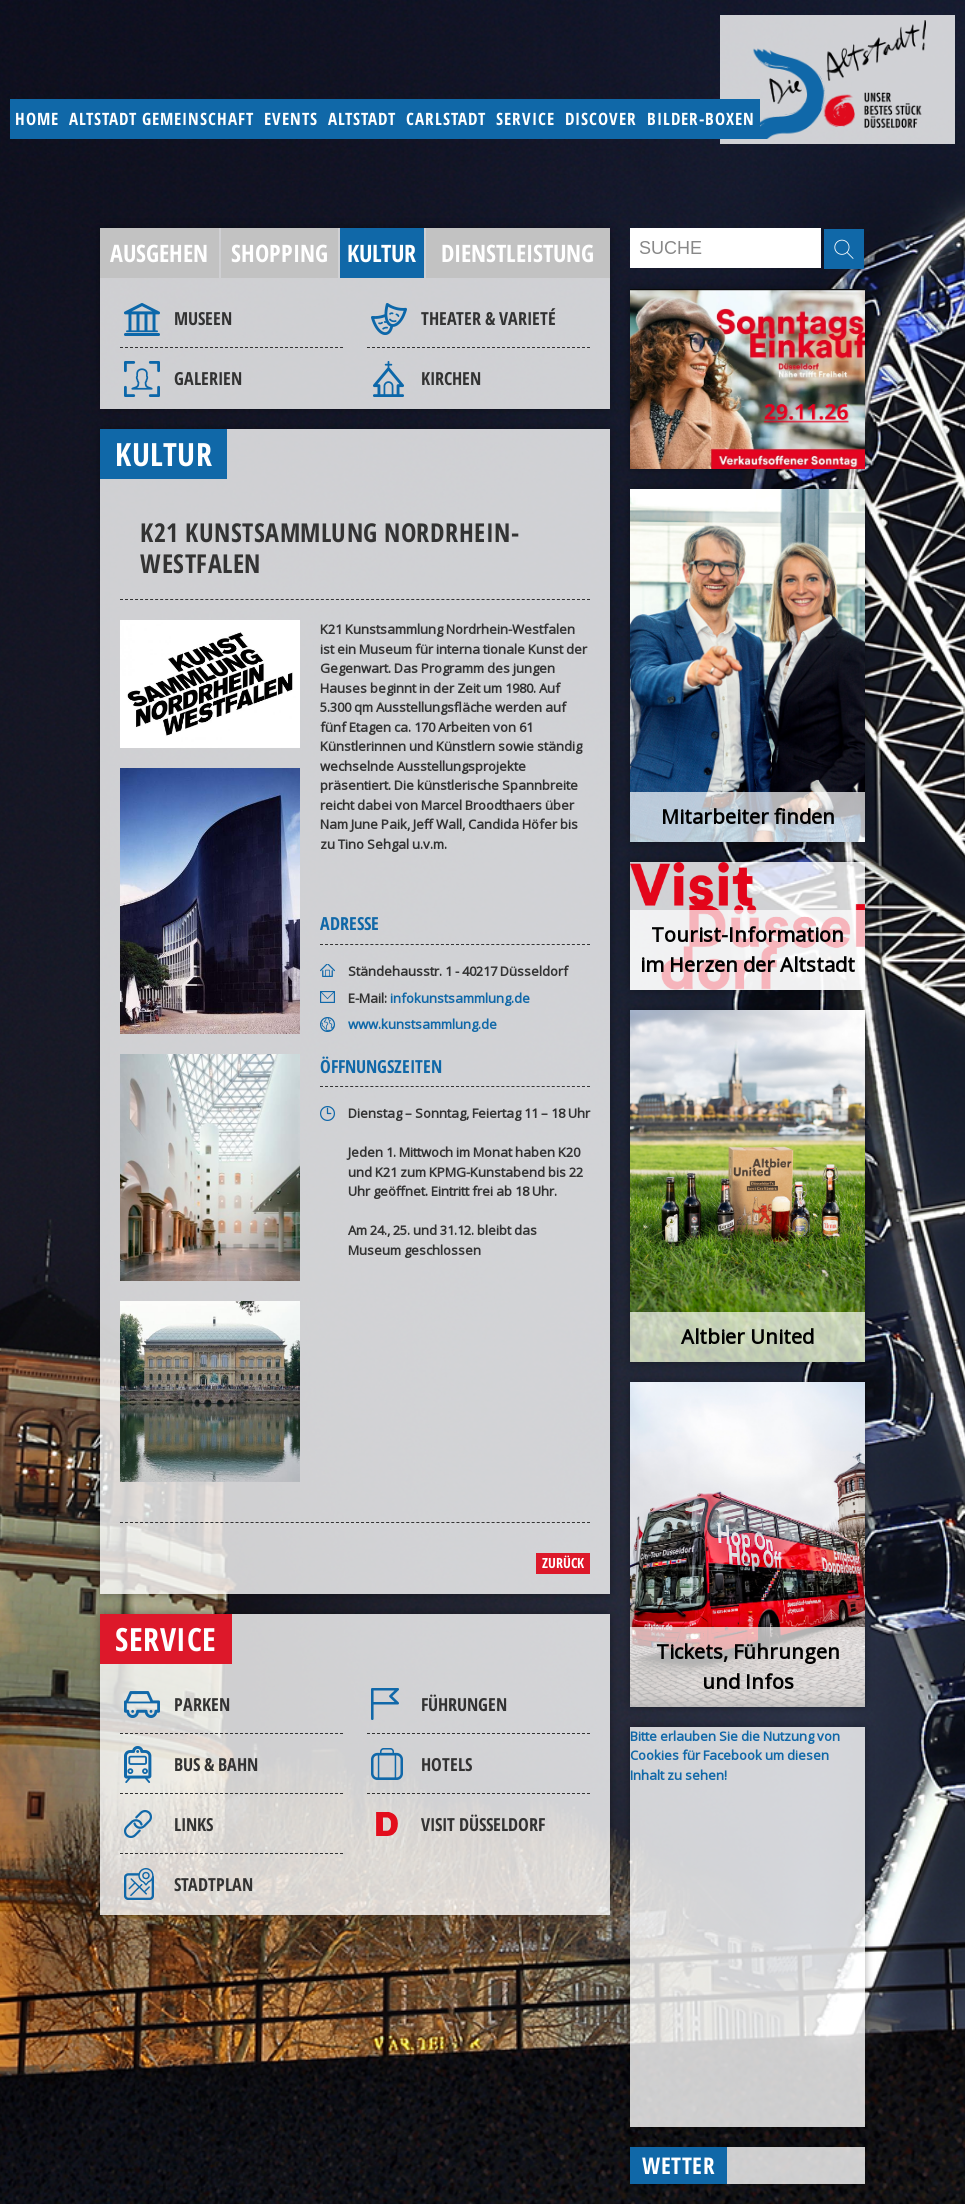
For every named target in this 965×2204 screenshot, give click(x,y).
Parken (202, 1704)
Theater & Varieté (488, 318)
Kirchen (451, 378)
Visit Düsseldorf (483, 1824)
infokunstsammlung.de (460, 998)
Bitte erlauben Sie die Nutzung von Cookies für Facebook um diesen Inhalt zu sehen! (735, 1755)
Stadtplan (213, 1884)
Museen (203, 318)
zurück (563, 1562)
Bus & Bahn (216, 1764)
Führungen (464, 1704)
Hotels (446, 1764)
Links (193, 1824)
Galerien (208, 378)
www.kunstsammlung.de (422, 1024)
